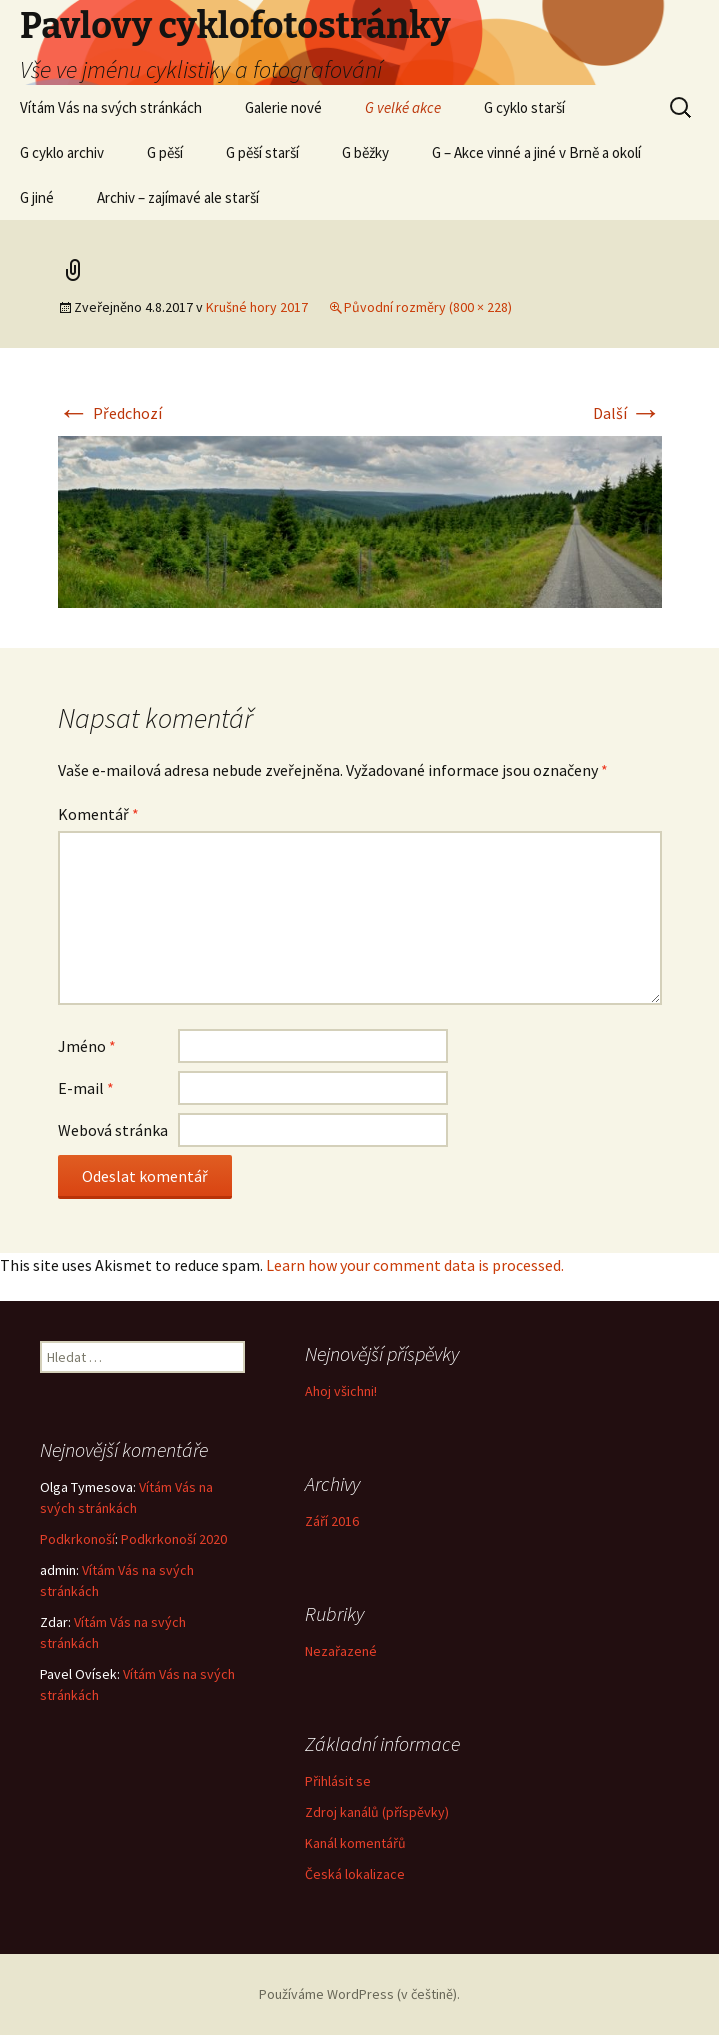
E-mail (86, 1088)
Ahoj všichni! (341, 1391)
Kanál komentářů (355, 1843)
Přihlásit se (338, 1781)
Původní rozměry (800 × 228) (428, 307)
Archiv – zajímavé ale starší (178, 197)
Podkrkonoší (77, 1539)
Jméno (87, 1046)
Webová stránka (113, 1130)
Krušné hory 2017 (257, 307)
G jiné (37, 197)
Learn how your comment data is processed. (415, 1265)
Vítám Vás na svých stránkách (111, 107)
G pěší (165, 152)
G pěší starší (262, 152)
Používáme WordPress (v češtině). (359, 1994)
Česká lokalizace (355, 1874)
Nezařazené (341, 1651)
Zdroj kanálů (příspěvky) (377, 1812)
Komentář (98, 814)
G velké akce (403, 107)
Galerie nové (283, 107)
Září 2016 (332, 1521)
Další (627, 413)
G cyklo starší (524, 107)
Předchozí (110, 413)
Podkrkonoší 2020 (174, 1539)
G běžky (365, 152)
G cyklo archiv (62, 152)
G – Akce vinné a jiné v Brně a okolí (536, 152)
